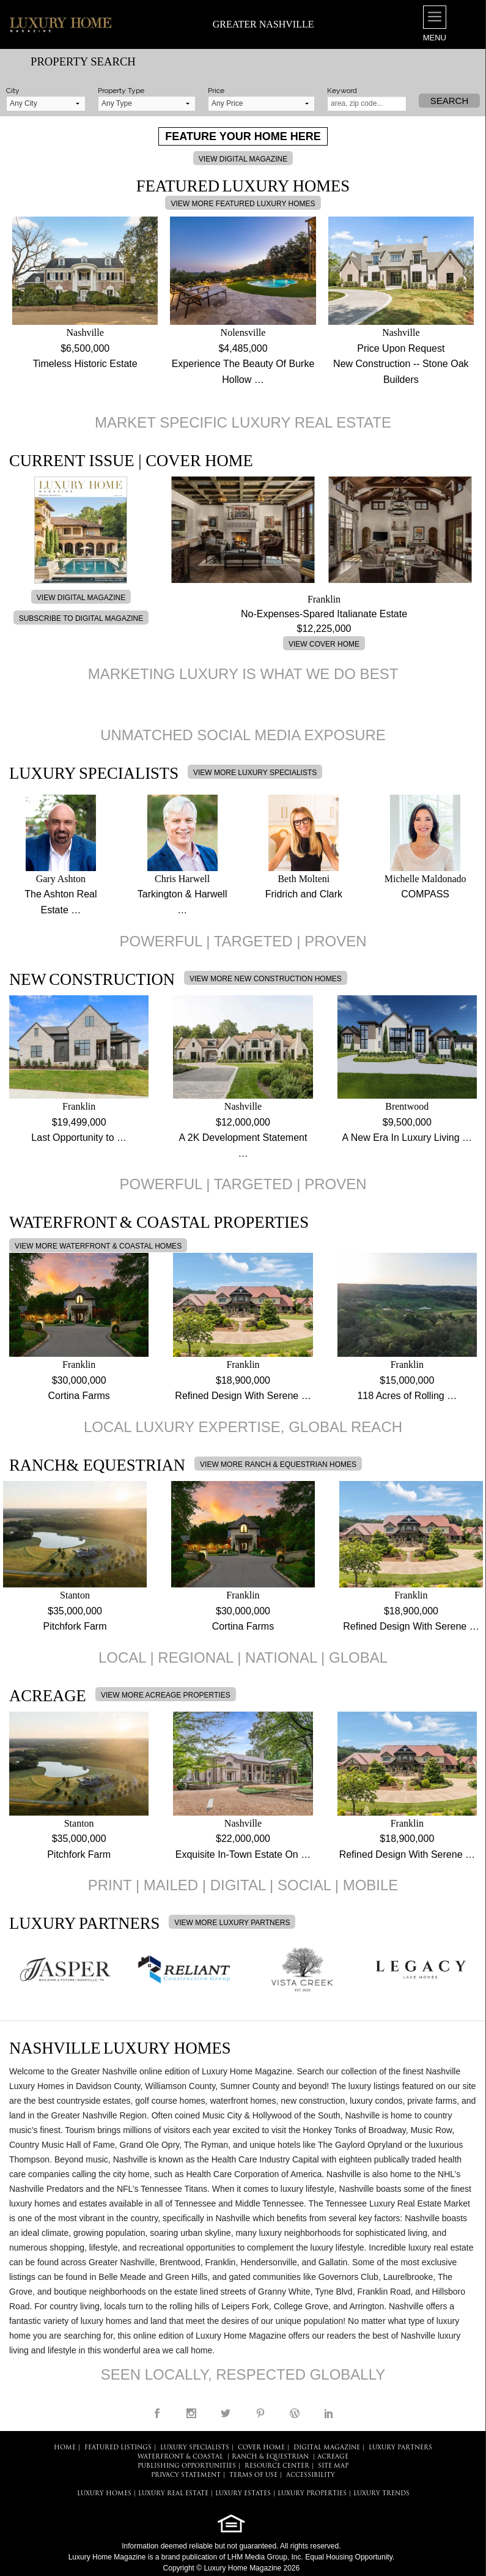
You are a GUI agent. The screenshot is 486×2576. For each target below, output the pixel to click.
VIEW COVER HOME (324, 644)
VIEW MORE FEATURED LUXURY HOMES (243, 203)
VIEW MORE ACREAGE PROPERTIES (165, 1695)
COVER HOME (261, 2447)
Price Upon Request (400, 348)
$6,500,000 (85, 348)
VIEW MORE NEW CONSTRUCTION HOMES (266, 978)
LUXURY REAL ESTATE (173, 2493)
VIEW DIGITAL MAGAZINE (243, 159)
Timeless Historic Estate (85, 363)
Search (449, 100)
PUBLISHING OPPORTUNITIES (187, 2466)
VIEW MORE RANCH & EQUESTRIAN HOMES (278, 1464)
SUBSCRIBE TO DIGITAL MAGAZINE (81, 618)
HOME (65, 2447)
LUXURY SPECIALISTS (194, 2447)
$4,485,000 (242, 348)
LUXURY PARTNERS (400, 2447)
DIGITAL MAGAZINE (326, 2447)
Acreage (332, 2457)
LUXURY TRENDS (381, 2493)
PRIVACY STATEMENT (186, 2475)
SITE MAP (333, 2466)
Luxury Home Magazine (107, 2557)
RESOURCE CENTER (277, 2466)
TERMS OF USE (253, 2475)
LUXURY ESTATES (243, 2493)
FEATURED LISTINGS (118, 2447)
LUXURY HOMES (104, 2493)
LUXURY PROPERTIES (312, 2493)
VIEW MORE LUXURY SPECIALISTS (255, 772)
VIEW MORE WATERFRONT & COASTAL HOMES (98, 1246)
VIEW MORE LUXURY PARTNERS (232, 1922)
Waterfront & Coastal (180, 2457)
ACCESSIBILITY (310, 2475)
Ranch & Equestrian (270, 2457)
